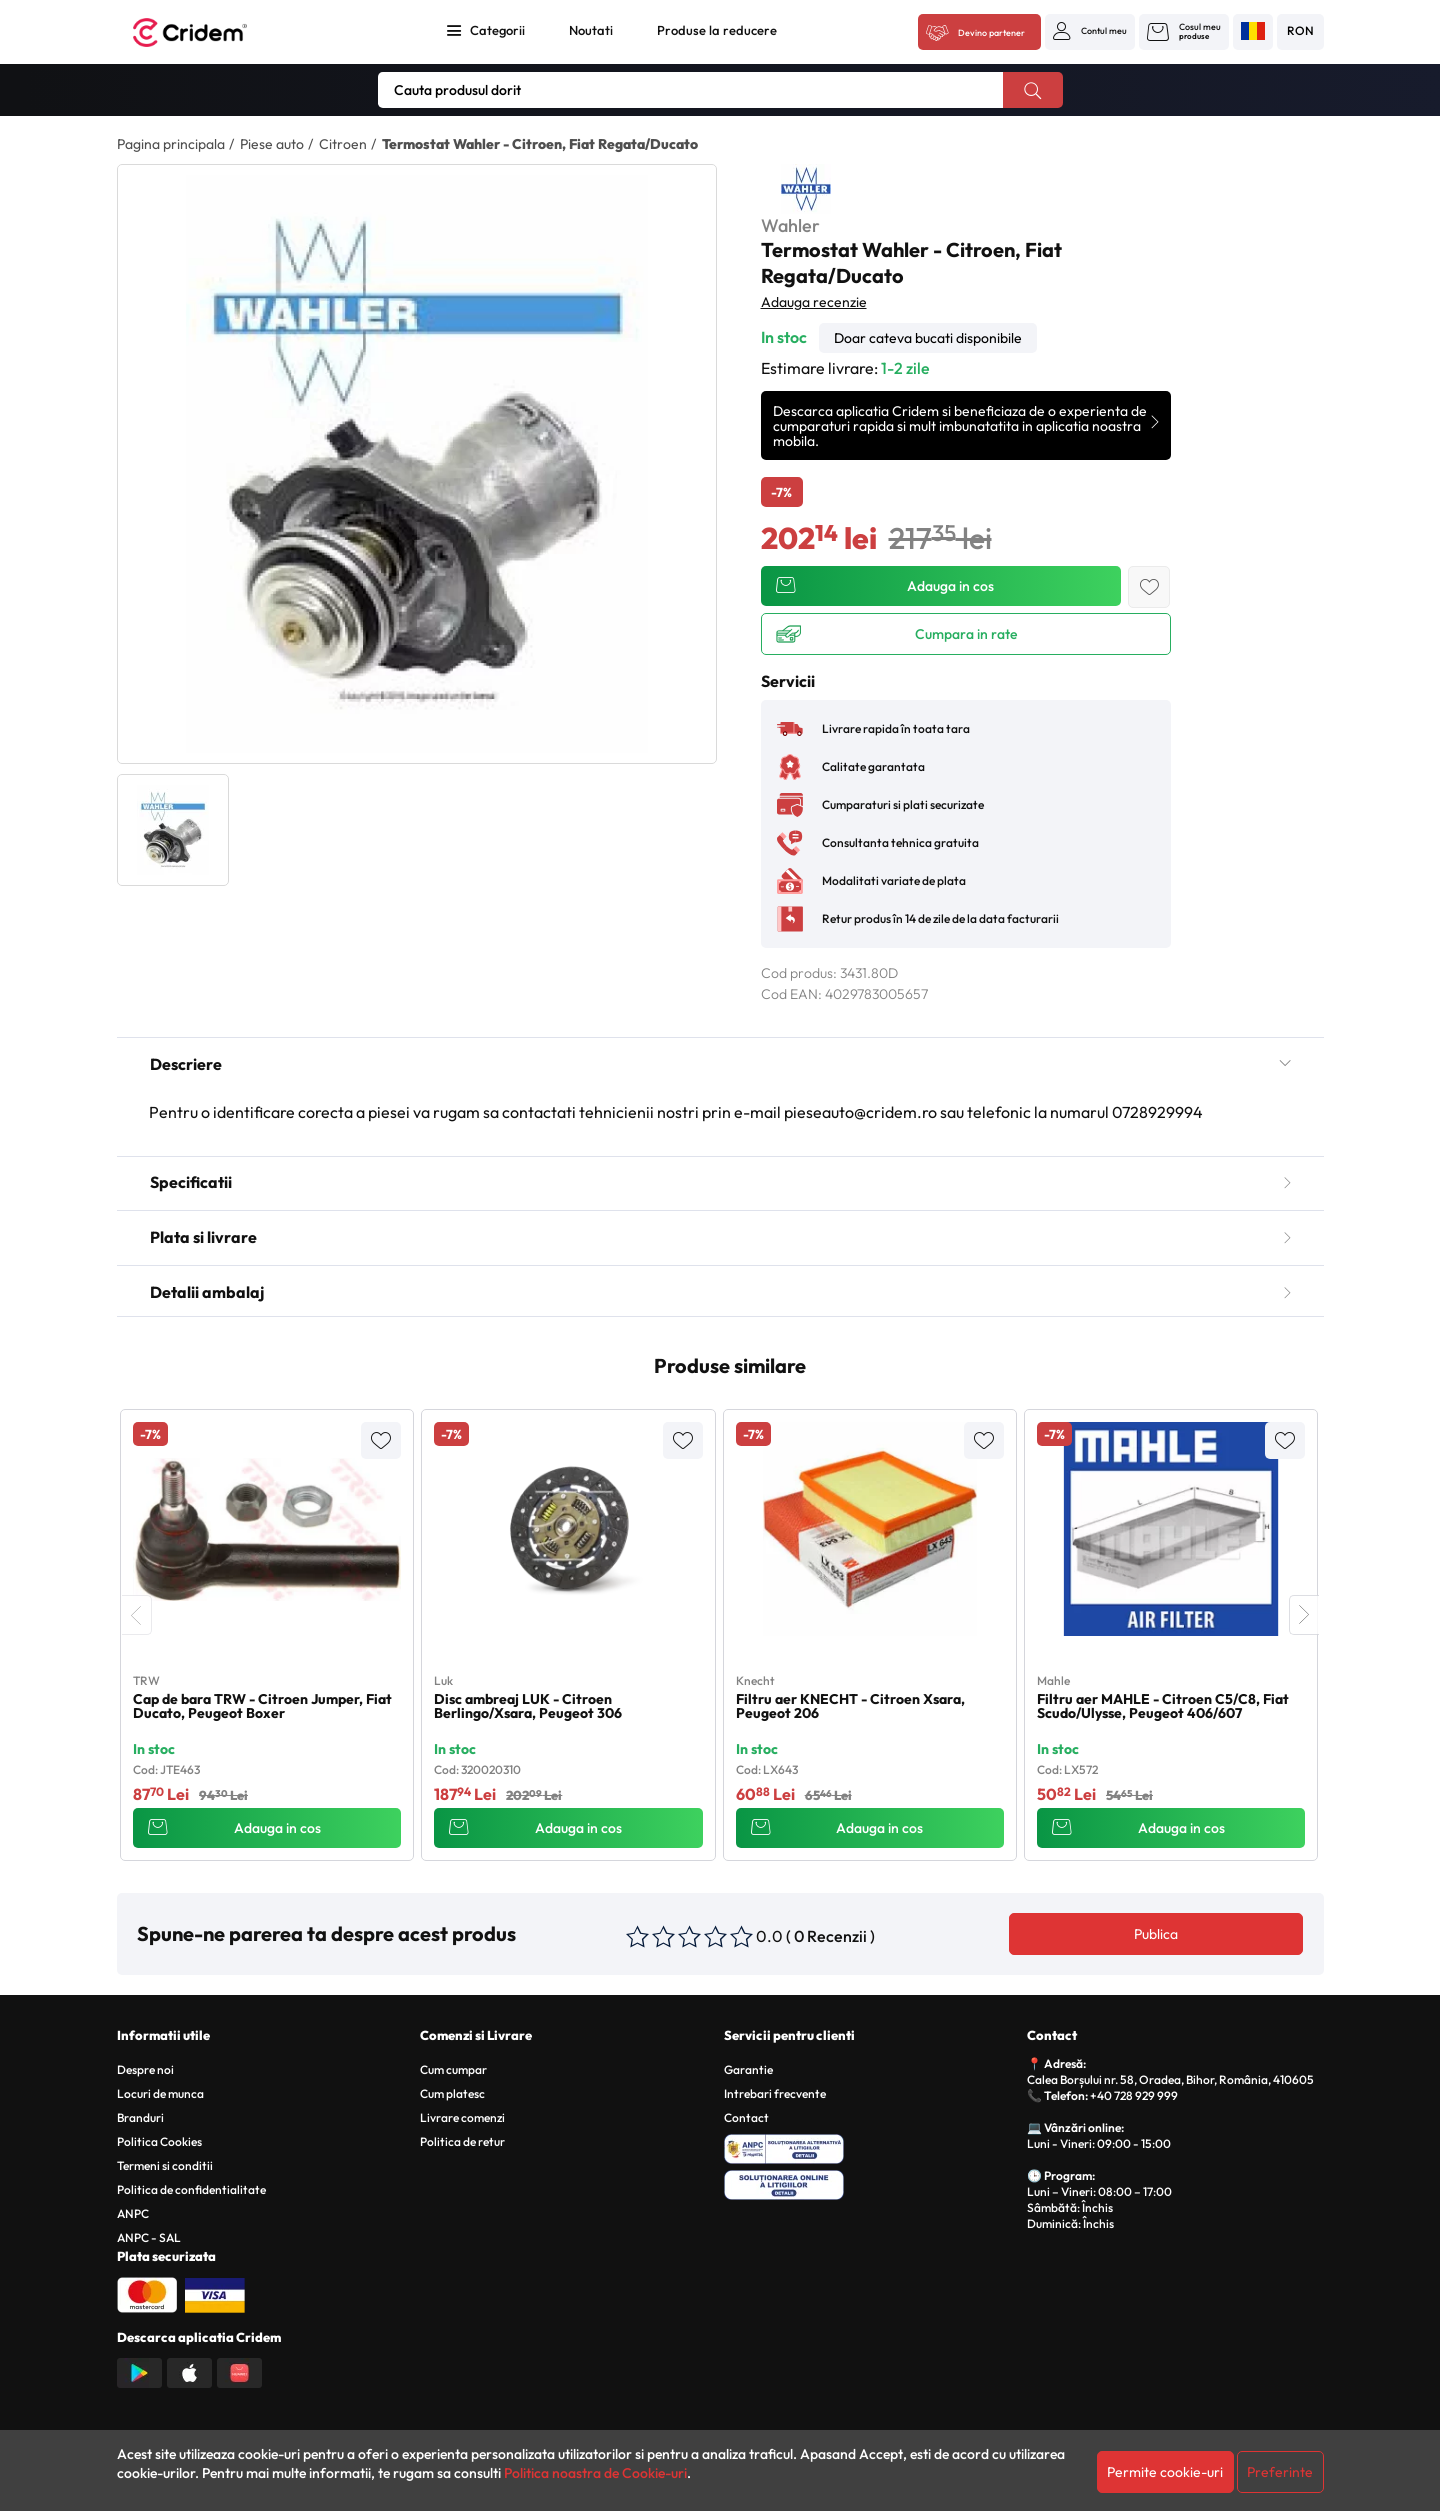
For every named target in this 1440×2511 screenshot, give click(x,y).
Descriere (720, 1064)
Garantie (748, 2069)
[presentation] (137, 1615)
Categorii (497, 30)
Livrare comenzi (462, 2117)
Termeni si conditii (165, 2165)
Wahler (790, 225)
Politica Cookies (159, 2141)
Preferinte (1280, 2472)
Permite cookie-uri (1165, 2472)
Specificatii (720, 1182)
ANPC (133, 2213)
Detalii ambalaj (720, 1292)
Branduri (140, 2117)
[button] (1090, 31)
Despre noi (145, 2069)
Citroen (343, 144)
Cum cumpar (453, 2069)
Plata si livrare (720, 1237)
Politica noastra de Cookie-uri (595, 2473)
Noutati (591, 30)
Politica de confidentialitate (191, 2189)
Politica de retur (462, 2141)
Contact (746, 2117)
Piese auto (272, 144)
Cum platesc (452, 2093)
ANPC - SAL (149, 2237)
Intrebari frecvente (775, 2093)
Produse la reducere (717, 30)
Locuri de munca (160, 2093)
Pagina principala (171, 144)
